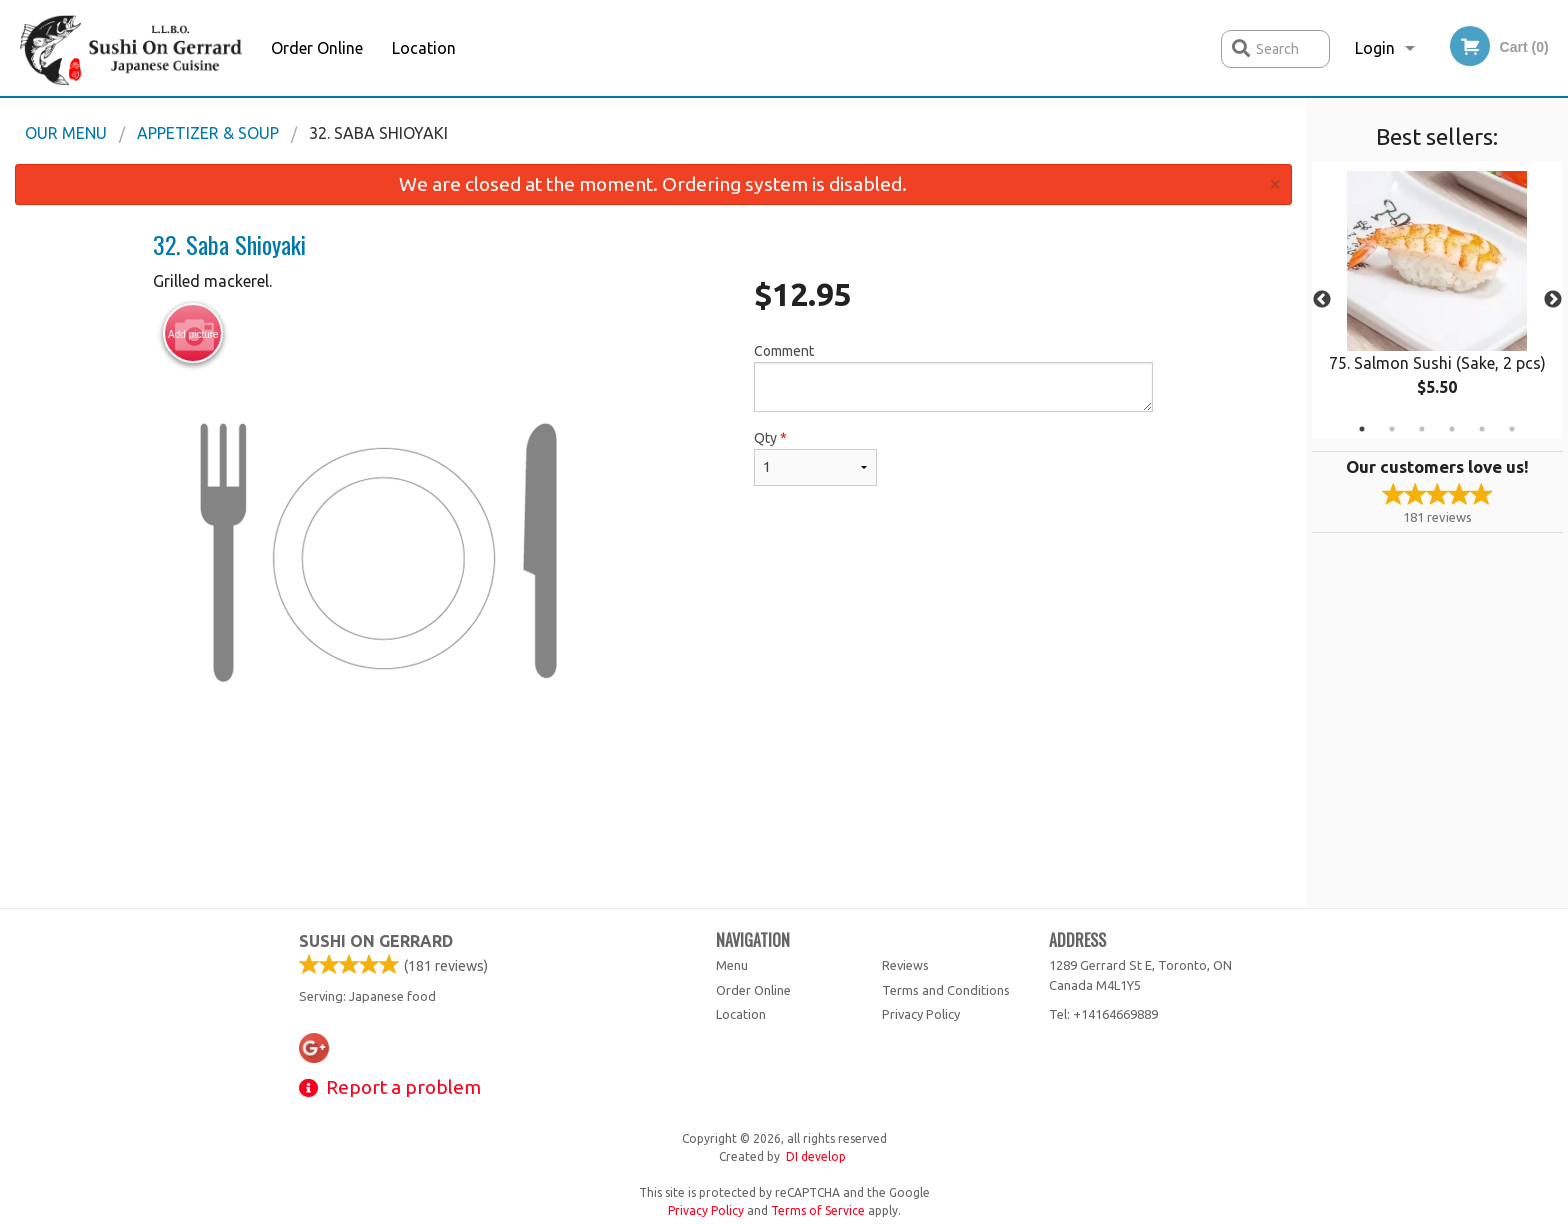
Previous (1322, 300)
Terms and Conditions (946, 990)
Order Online (317, 48)
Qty (815, 458)
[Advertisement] (653, 842)
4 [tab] (1452, 429)
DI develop (816, 1156)
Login (1375, 48)
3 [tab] (1422, 429)
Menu (732, 965)
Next (1553, 300)
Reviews (905, 965)
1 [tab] (1362, 429)
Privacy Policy (921, 1014)
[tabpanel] (1437, 300)
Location (424, 48)
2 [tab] (1392, 429)
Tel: (1103, 1014)
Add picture (193, 334)
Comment (953, 377)
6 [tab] (1512, 429)
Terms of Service (818, 1210)
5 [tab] (1482, 429)
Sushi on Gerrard (376, 941)
